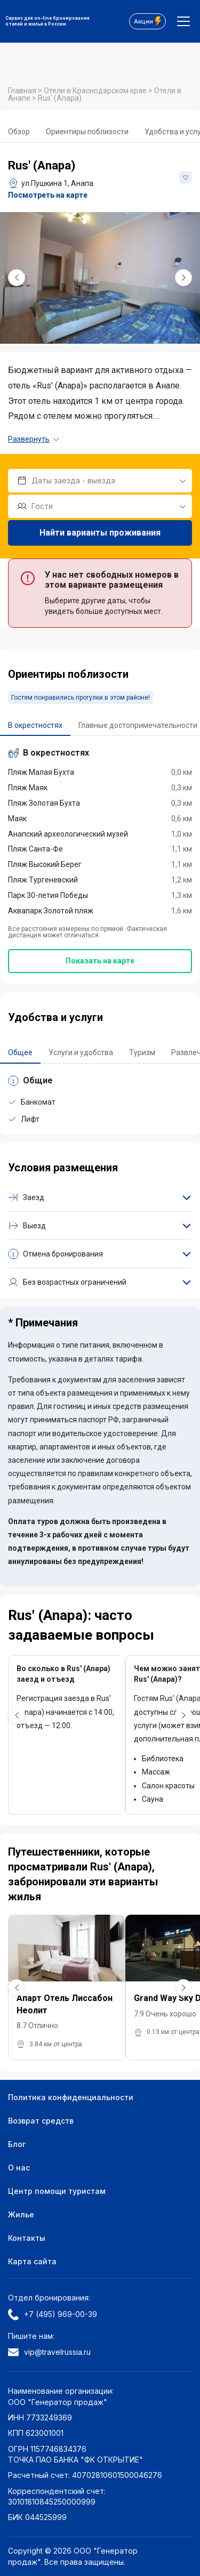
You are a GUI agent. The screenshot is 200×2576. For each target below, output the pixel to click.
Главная (23, 90)
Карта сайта (32, 2261)
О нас (19, 2167)
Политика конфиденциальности (70, 2097)
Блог (17, 2144)
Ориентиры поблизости (87, 131)
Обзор (19, 131)
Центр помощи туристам (57, 2191)
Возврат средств (41, 2120)
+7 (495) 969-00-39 (52, 2314)
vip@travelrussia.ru (49, 2351)
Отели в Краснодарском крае (96, 90)
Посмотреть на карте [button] (47, 195)
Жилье (21, 2214)
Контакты (26, 2237)
